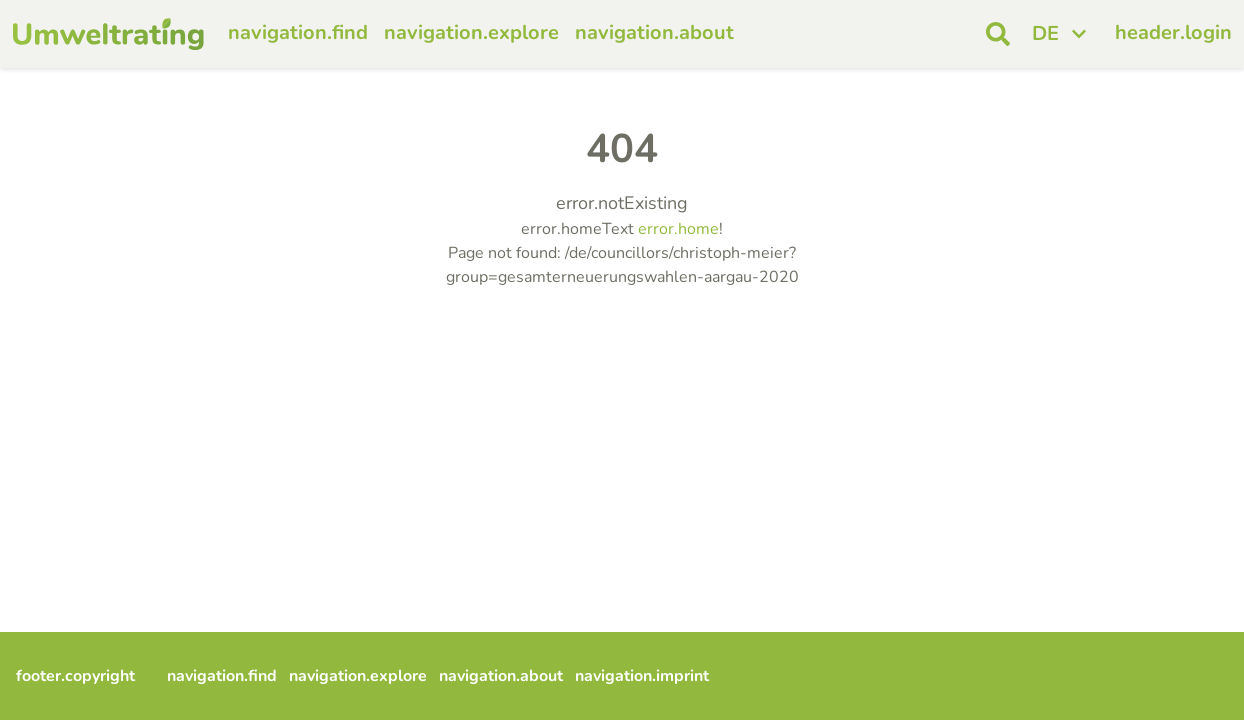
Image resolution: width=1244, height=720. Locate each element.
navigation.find (298, 32)
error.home (678, 229)
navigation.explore (471, 32)
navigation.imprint (642, 676)
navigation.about (654, 32)
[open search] (998, 34)
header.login (1173, 32)
